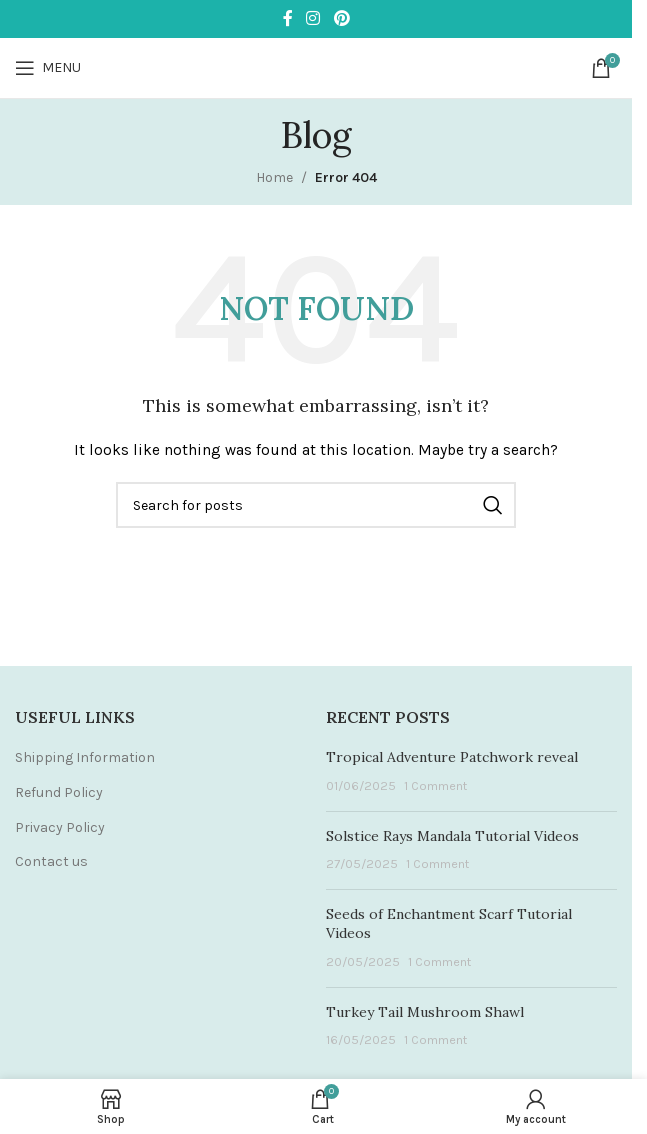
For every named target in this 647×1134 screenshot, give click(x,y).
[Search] (316, 505)
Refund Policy (59, 792)
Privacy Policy (60, 827)
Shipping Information (85, 757)
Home (274, 177)
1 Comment (435, 785)
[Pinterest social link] (341, 18)
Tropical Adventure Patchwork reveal (452, 757)
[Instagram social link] (313, 18)
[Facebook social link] (288, 18)
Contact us (51, 861)
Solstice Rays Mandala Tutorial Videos (452, 836)
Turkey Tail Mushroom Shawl (425, 1012)
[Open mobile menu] (48, 68)
